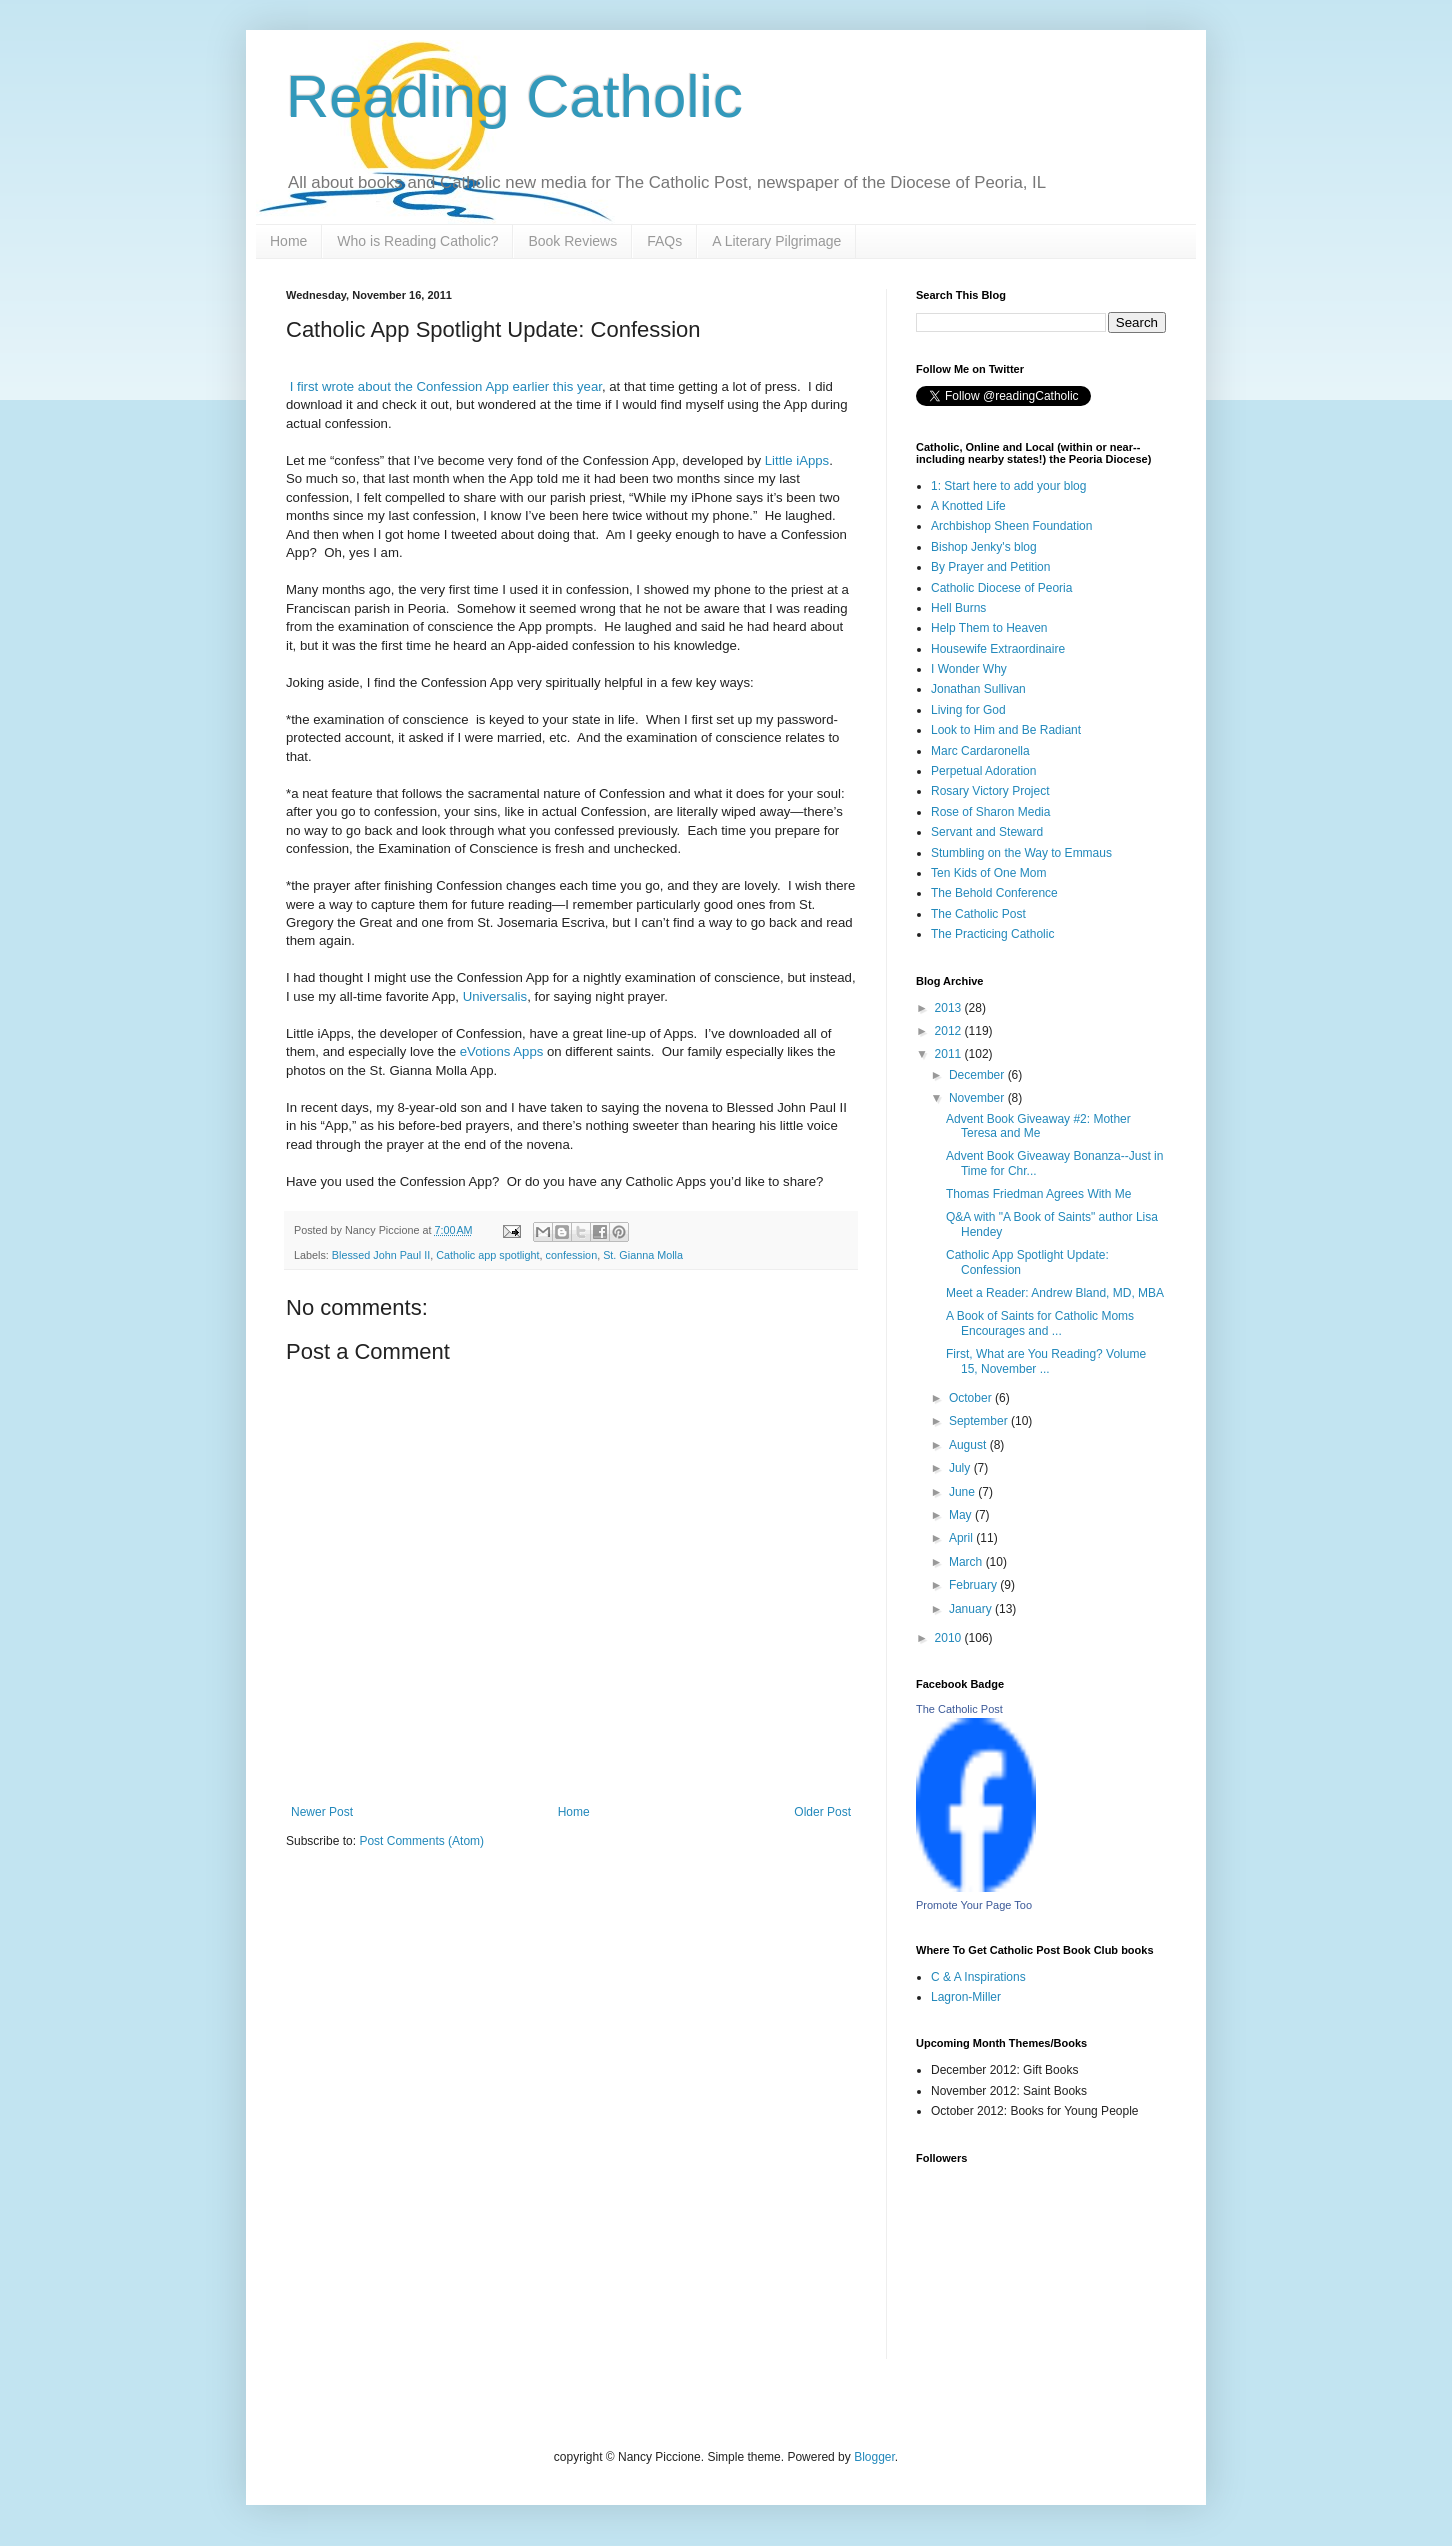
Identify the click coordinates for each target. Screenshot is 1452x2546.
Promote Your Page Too (974, 1905)
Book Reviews (572, 241)
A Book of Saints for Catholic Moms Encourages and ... (1040, 1323)
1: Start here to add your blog (1008, 486)
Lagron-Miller (966, 1997)
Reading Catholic (514, 96)
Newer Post (322, 1812)
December (978, 1075)
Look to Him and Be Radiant (1006, 730)
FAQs (664, 241)
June (963, 1492)
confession (572, 1255)
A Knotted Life (968, 506)
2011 (950, 1054)
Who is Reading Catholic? (417, 241)
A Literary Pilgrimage (776, 241)
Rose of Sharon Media (990, 812)
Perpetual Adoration (983, 771)
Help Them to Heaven (989, 628)
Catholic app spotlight (487, 1255)
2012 (950, 1031)
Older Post (822, 1812)
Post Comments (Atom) (421, 1841)
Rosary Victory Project (990, 791)
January (972, 1609)
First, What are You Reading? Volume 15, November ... (1046, 1361)
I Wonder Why (969, 669)
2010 (950, 1638)
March (967, 1562)
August (969, 1445)
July (961, 1468)
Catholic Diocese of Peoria (1001, 588)
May (962, 1515)
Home (288, 241)
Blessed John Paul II (381, 1255)
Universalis (495, 996)
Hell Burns (958, 608)
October (972, 1398)
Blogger (874, 2457)
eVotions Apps (502, 1051)
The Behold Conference (994, 893)
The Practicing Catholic (992, 934)
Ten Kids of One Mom (988, 873)
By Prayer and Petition (990, 567)
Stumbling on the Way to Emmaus (1021, 853)
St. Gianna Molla (643, 1255)
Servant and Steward (987, 832)
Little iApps (797, 460)
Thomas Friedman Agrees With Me (1038, 1194)
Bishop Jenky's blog (984, 547)
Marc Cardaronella (980, 751)
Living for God (968, 710)
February (974, 1585)
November (978, 1098)
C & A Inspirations (978, 1977)
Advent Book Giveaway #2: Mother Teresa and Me (1038, 1126)
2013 (950, 1008)
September (980, 1421)
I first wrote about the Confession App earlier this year (446, 386)
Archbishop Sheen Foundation (1011, 526)
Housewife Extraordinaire (998, 649)
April (962, 1538)
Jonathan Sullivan (978, 689)
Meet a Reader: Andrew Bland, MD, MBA (1055, 1293)
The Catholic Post (978, 914)
